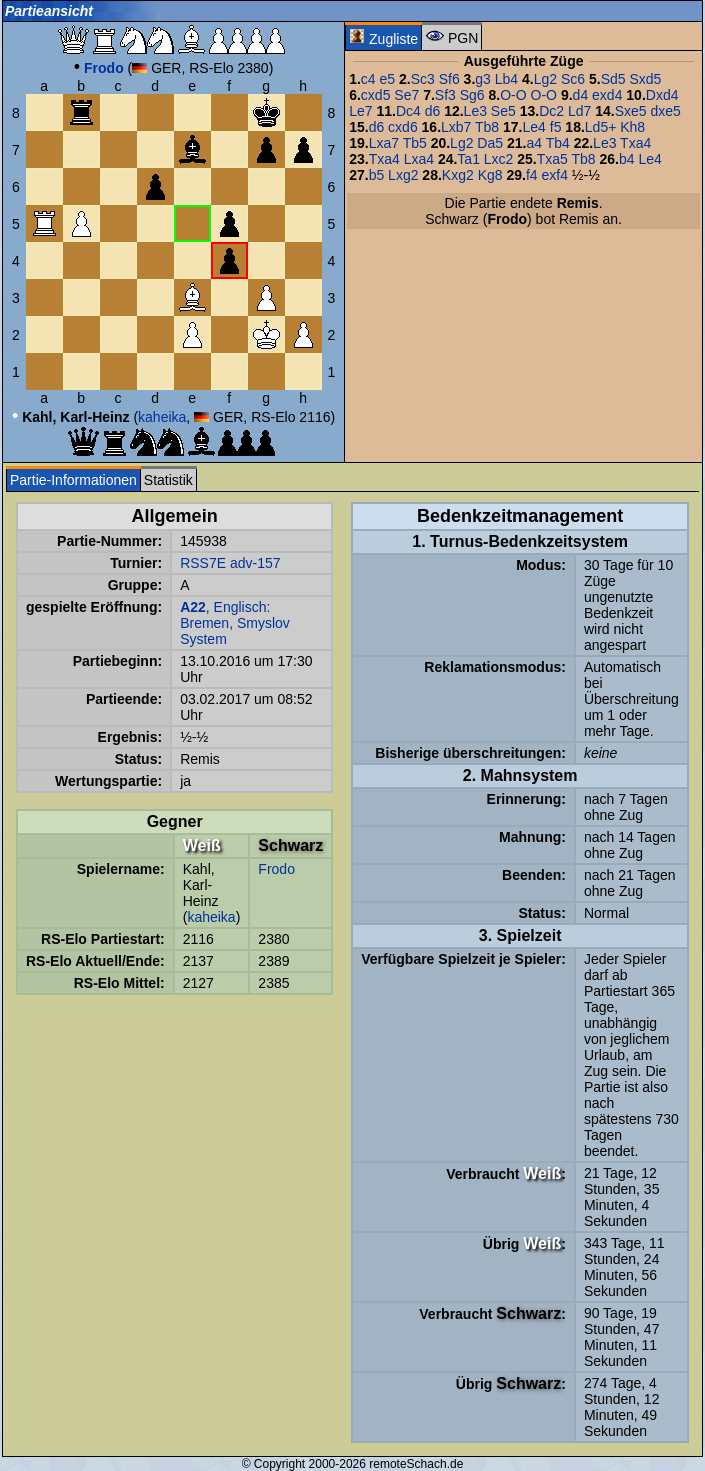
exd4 (607, 95)
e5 (388, 79)
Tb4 (558, 143)
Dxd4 (662, 95)
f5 (556, 127)
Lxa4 (419, 159)
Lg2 (545, 79)
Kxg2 (458, 175)
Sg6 (472, 95)
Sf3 (445, 95)
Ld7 (579, 111)
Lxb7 (456, 127)
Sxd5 (645, 79)
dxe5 (665, 111)
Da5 (490, 143)
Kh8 (632, 127)
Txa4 (635, 143)
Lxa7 (384, 143)
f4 (532, 175)
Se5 (503, 111)
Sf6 (449, 79)
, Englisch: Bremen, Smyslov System (235, 623)
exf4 (554, 175)
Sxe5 (631, 111)
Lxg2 (403, 175)
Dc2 (551, 111)
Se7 (406, 95)
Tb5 (415, 143)
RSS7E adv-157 (230, 563)
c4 (368, 79)
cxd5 (376, 95)
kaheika (162, 417)
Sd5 (613, 79)
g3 (483, 79)
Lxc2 (499, 159)
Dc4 (408, 111)
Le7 (360, 111)
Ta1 (468, 159)
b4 (627, 159)
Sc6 (573, 79)
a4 (534, 143)
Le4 (534, 127)
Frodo (276, 869)
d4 (581, 95)
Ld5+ (601, 127)
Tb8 (487, 127)
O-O (513, 95)
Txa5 (552, 159)
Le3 (475, 111)
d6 (433, 111)
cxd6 (403, 127)
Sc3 (423, 79)
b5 (377, 175)
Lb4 (506, 79)
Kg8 (490, 175)
